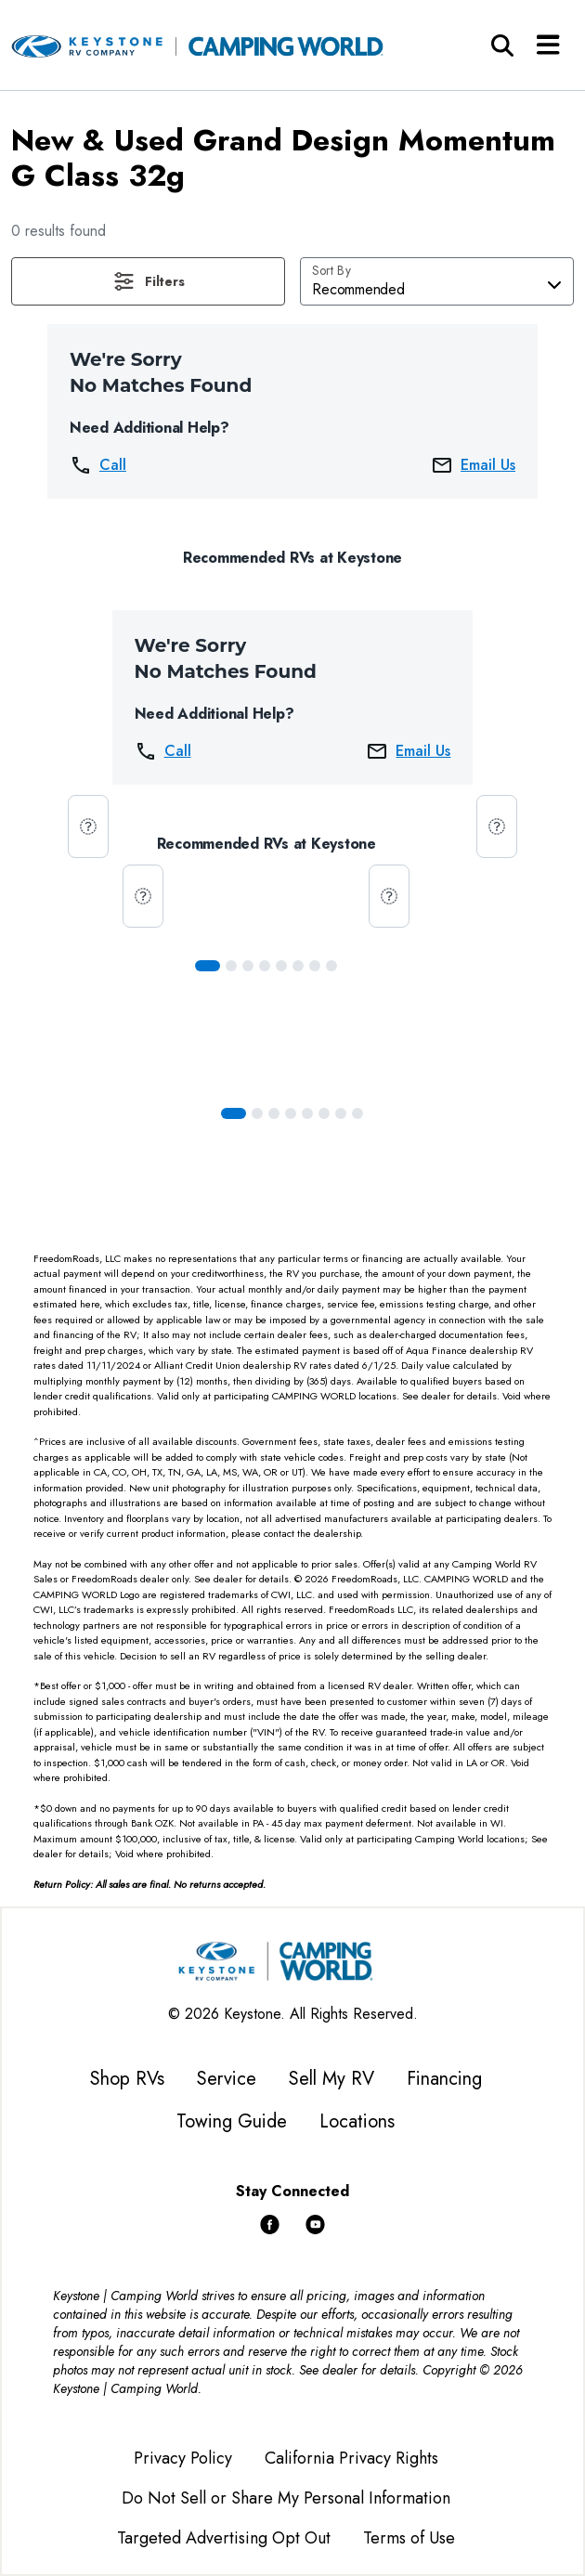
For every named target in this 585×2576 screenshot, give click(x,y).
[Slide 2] (248, 966)
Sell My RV (331, 2078)
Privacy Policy (183, 2458)
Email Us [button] (473, 465)
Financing (444, 2078)
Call (98, 465)
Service (226, 2078)
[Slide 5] (298, 966)
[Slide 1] (231, 966)
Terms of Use (409, 2538)
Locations (357, 2121)
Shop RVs (127, 2078)
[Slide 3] (264, 966)
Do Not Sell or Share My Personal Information (286, 2498)
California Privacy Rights (351, 2458)
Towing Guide (231, 2121)
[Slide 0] (207, 965)
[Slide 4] (281, 966)
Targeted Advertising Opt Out (224, 2538)
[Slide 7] (331, 966)
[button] (148, 281)
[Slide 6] (314, 966)
